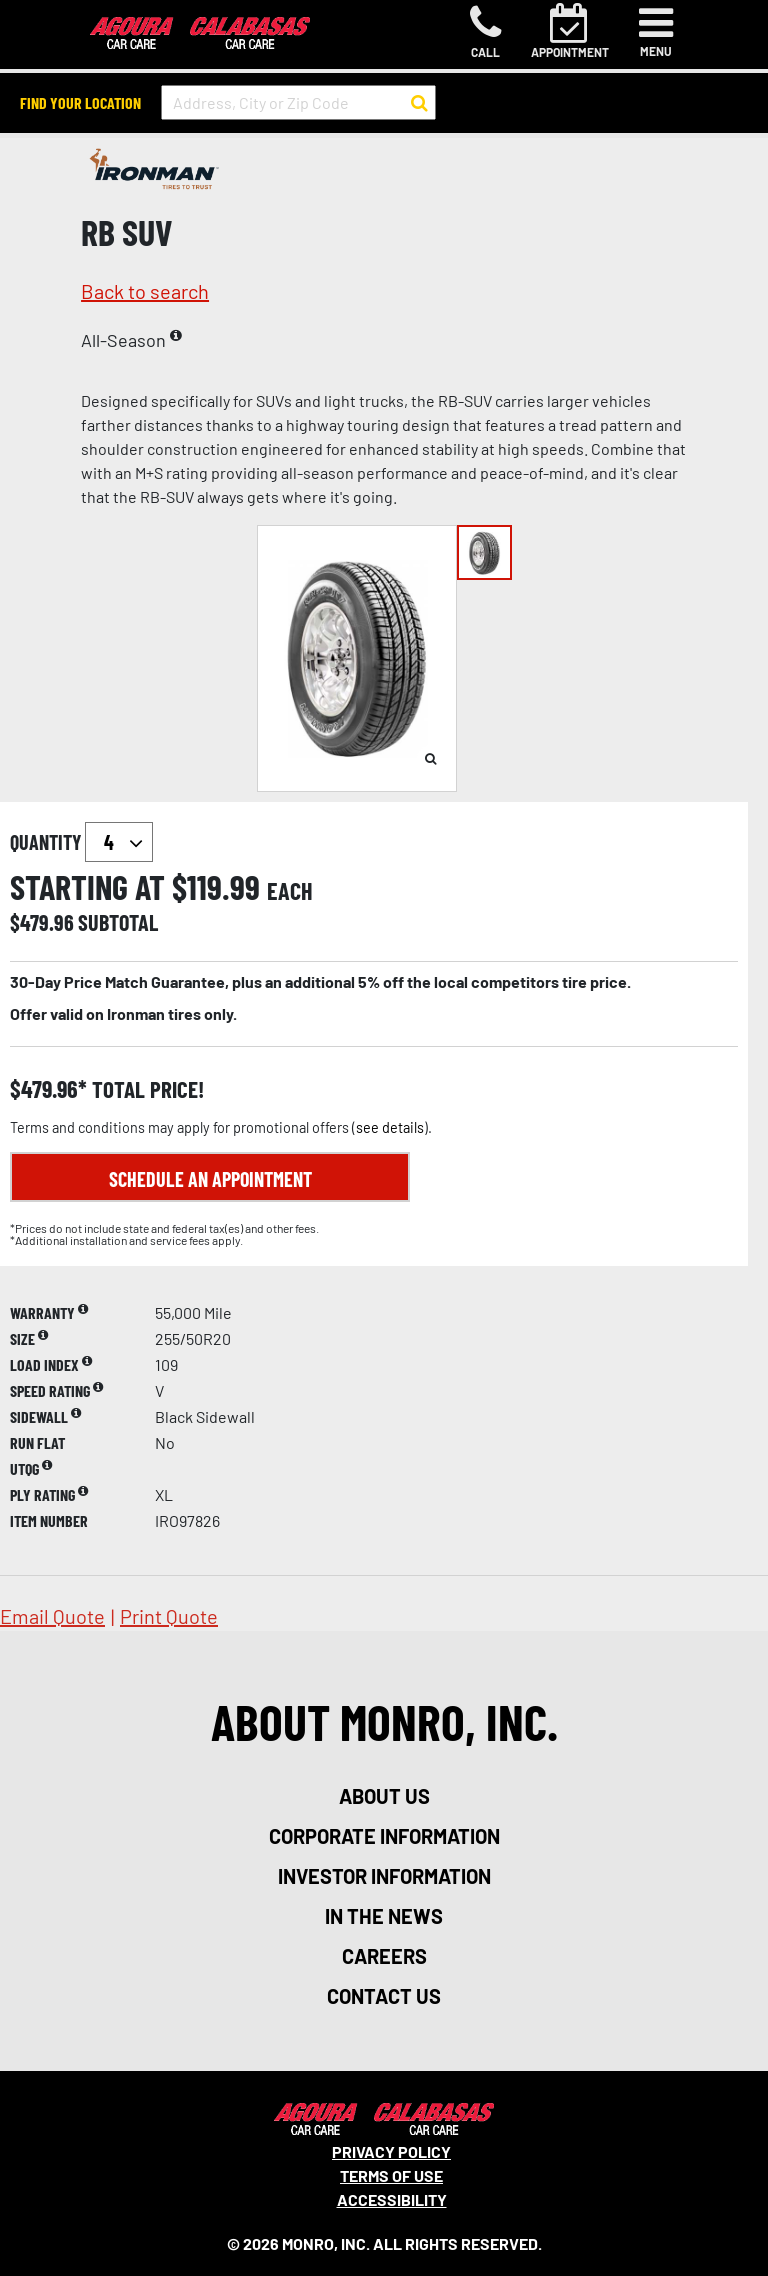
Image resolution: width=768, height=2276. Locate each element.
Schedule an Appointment (210, 1179)
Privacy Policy (391, 2151)
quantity (81, 842)
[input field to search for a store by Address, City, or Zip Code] (298, 102)
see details (390, 1127)
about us (384, 1796)
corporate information (384, 1836)
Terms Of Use (391, 2175)
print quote (169, 1616)
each (290, 891)
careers (384, 1956)
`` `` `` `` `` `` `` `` (119, 842)
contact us (384, 1996)
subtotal (118, 922)
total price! (145, 1089)
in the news (384, 1916)
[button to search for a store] (419, 103)
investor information (384, 1876)
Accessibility (392, 2199)
